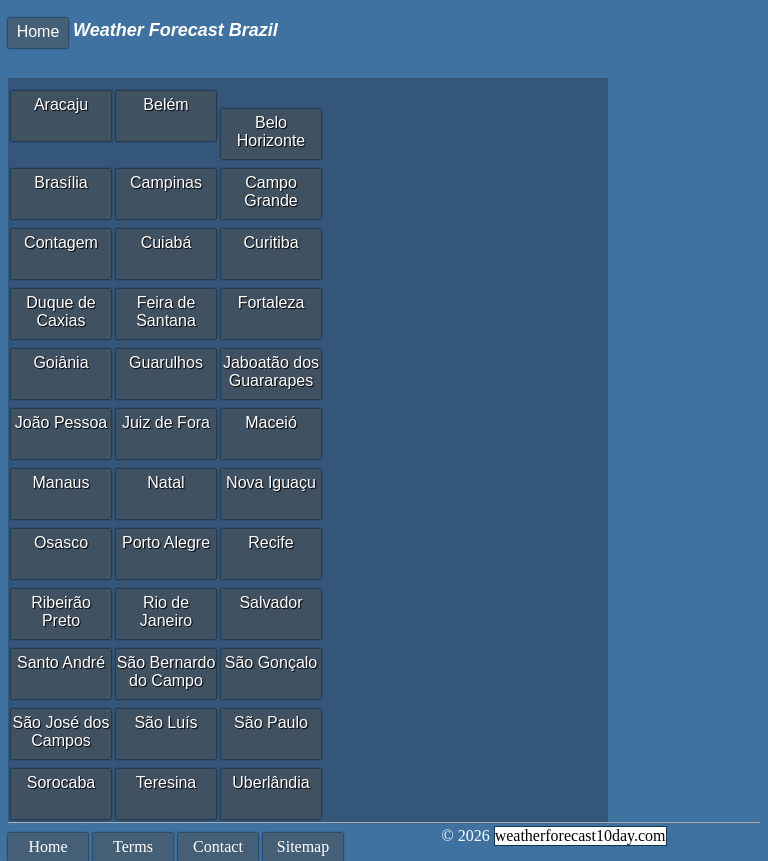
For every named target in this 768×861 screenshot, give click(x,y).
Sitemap (303, 846)
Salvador (270, 602)
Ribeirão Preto (61, 611)
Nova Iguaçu (271, 482)
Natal (165, 482)
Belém (165, 104)
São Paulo (271, 722)
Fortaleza (271, 302)
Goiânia (60, 362)
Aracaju (61, 104)
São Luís (165, 722)
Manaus (61, 482)
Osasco (61, 542)
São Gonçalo (271, 662)
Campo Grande (270, 191)
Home (38, 31)
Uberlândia (270, 782)
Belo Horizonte (271, 131)
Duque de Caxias (60, 311)
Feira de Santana (166, 311)
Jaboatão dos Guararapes (271, 371)
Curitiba (270, 242)
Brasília (60, 182)
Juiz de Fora (166, 422)
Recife (270, 542)
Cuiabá (166, 242)
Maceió (271, 422)
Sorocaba (61, 782)
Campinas (166, 182)
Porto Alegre (166, 542)
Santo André (61, 662)
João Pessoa (61, 422)
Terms (133, 846)
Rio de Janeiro (166, 611)
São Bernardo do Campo (166, 671)
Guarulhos (166, 362)
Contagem (61, 242)
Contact (218, 846)
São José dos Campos (61, 731)
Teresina (166, 782)
